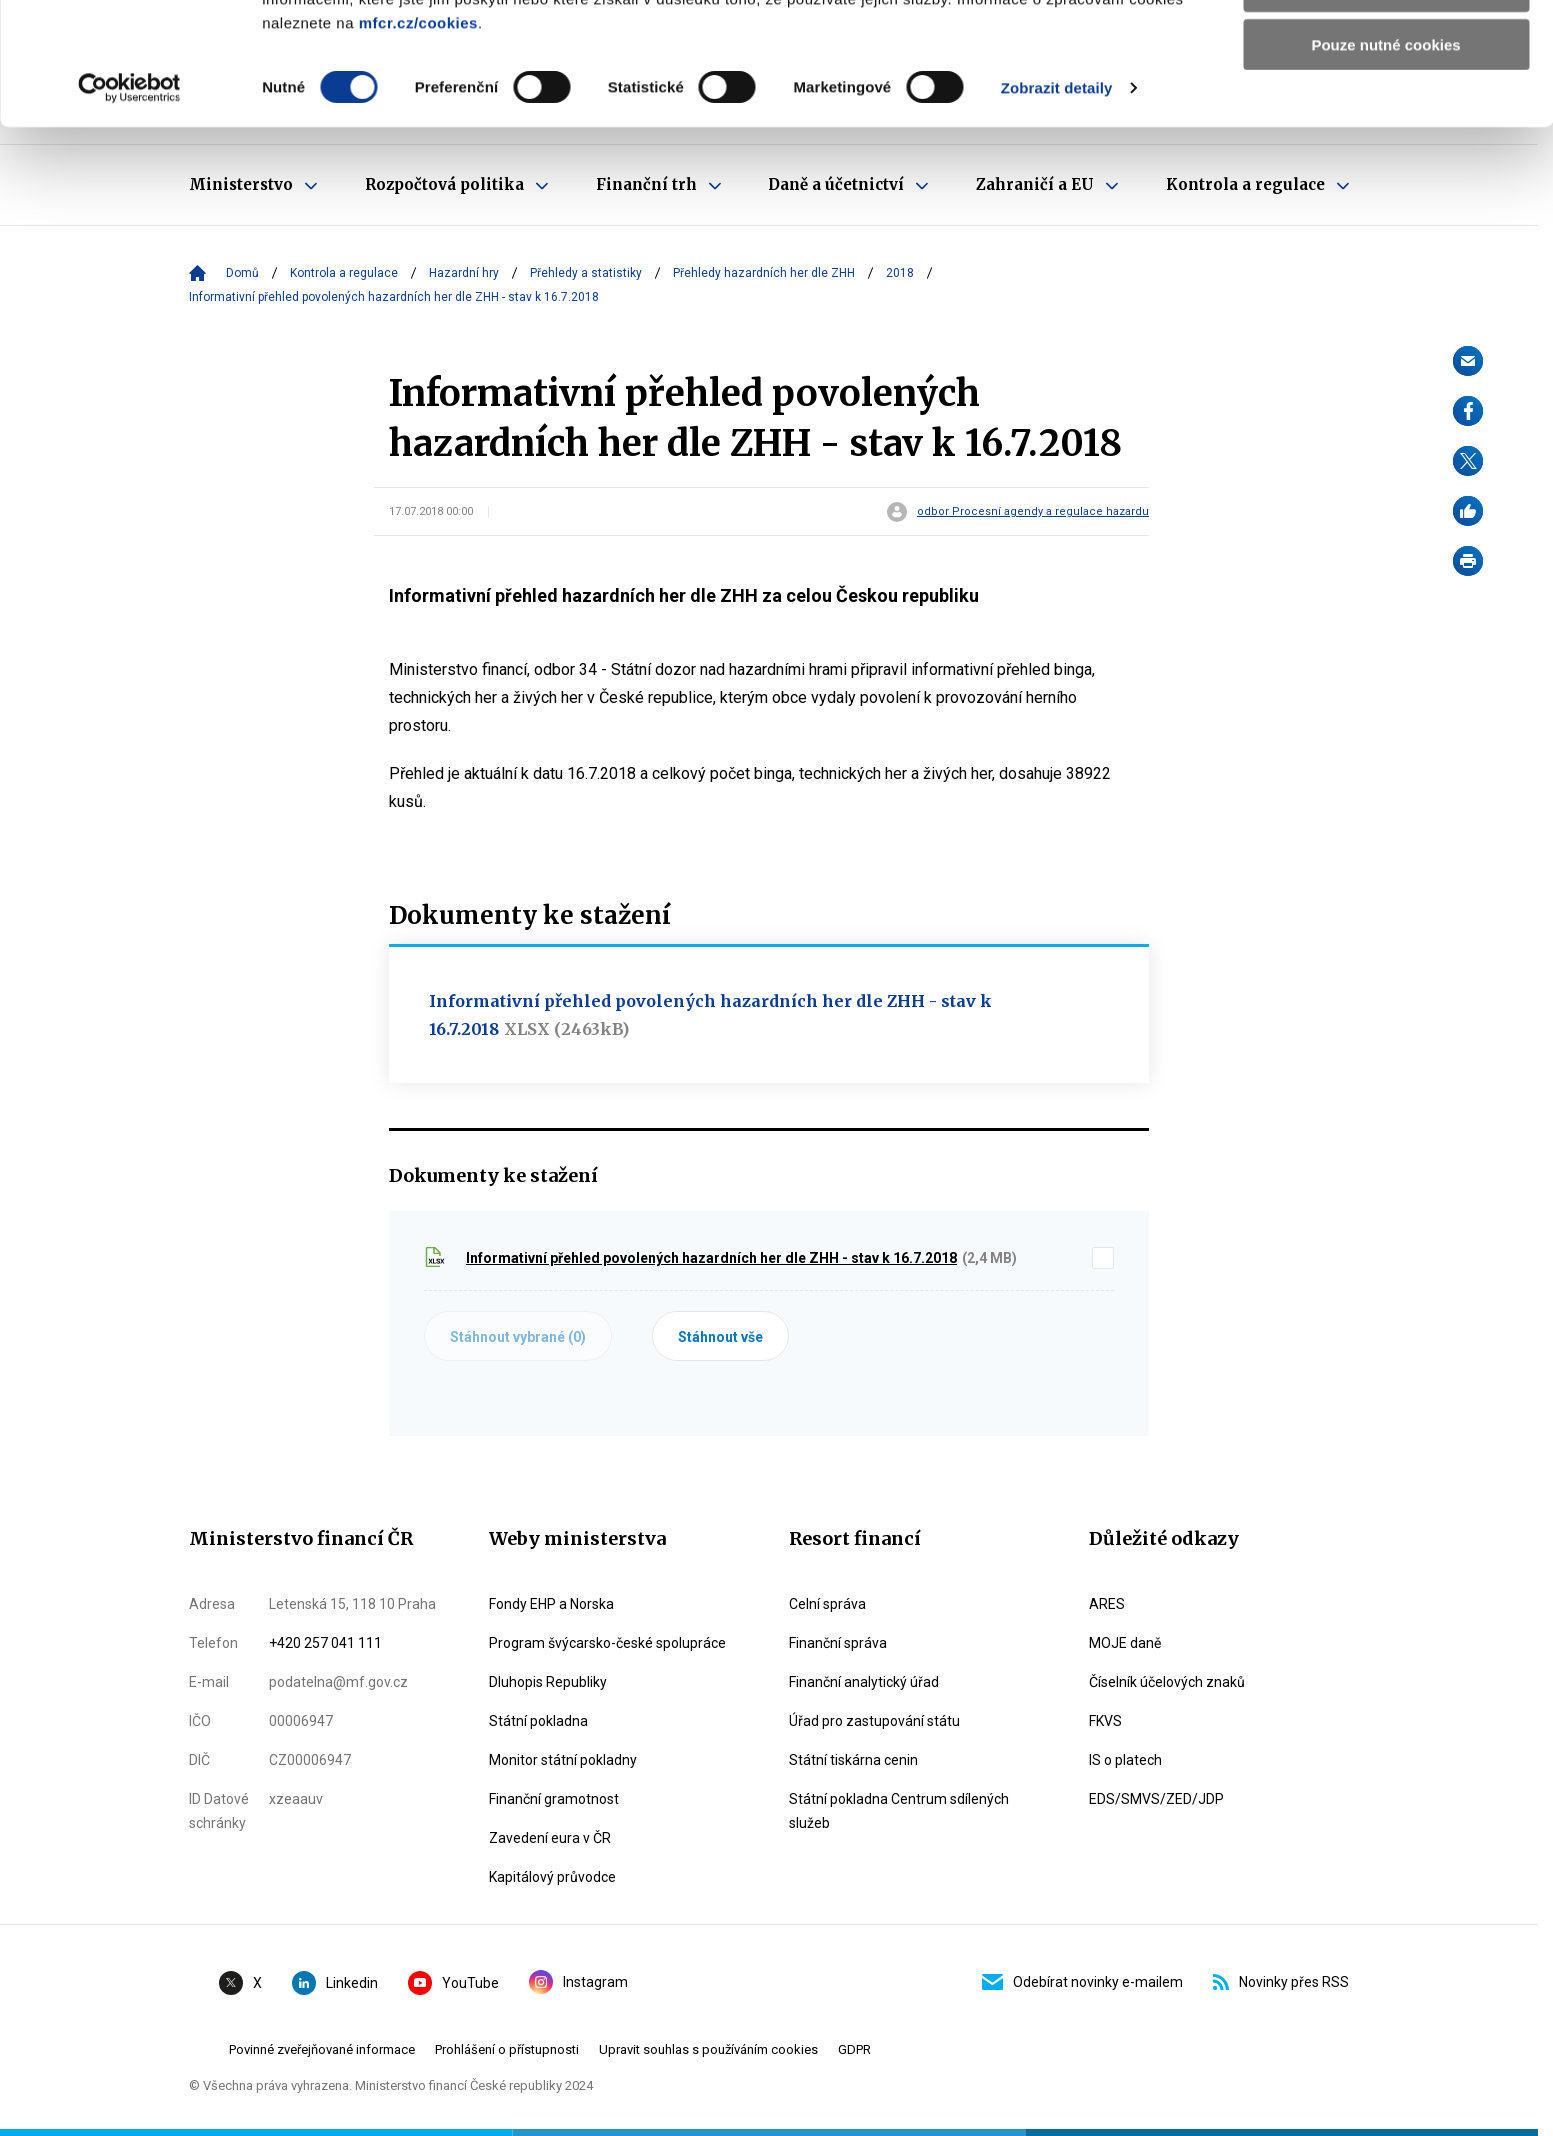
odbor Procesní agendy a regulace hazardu (1033, 512)
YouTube (453, 1983)
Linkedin (335, 1983)
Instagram (578, 1982)
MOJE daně (1125, 1643)
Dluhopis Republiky (548, 1682)
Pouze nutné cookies (1385, 166)
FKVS (1105, 1721)
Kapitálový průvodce (552, 1877)
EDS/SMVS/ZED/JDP (1156, 1799)
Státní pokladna (538, 1721)
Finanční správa (838, 1643)
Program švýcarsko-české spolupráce (607, 1643)
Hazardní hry (464, 273)
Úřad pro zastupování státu (874, 1721)
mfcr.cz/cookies (418, 144)
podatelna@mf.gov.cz (338, 1682)
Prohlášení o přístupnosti (507, 2049)
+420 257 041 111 (325, 1643)
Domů (242, 273)
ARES (1107, 1604)
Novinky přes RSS (1281, 1982)
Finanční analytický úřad (864, 1682)
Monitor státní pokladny (563, 1760)
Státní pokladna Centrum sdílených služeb (899, 1811)
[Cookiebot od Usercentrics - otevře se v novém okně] (129, 210)
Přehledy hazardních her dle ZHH (764, 273)
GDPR (854, 2049)
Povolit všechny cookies (1386, 49)
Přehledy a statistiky (586, 273)
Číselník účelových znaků (1167, 1682)
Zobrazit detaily (1057, 209)
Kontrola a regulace (344, 273)
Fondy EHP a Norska (551, 1604)
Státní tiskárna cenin (853, 1760)
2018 (900, 273)
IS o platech (1125, 1760)
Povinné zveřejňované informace (322, 2049)
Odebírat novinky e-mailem (1082, 1982)
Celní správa (827, 1604)
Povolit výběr (1386, 108)
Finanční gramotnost (554, 1799)
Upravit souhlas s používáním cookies (708, 2049)
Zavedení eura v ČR (550, 1838)
